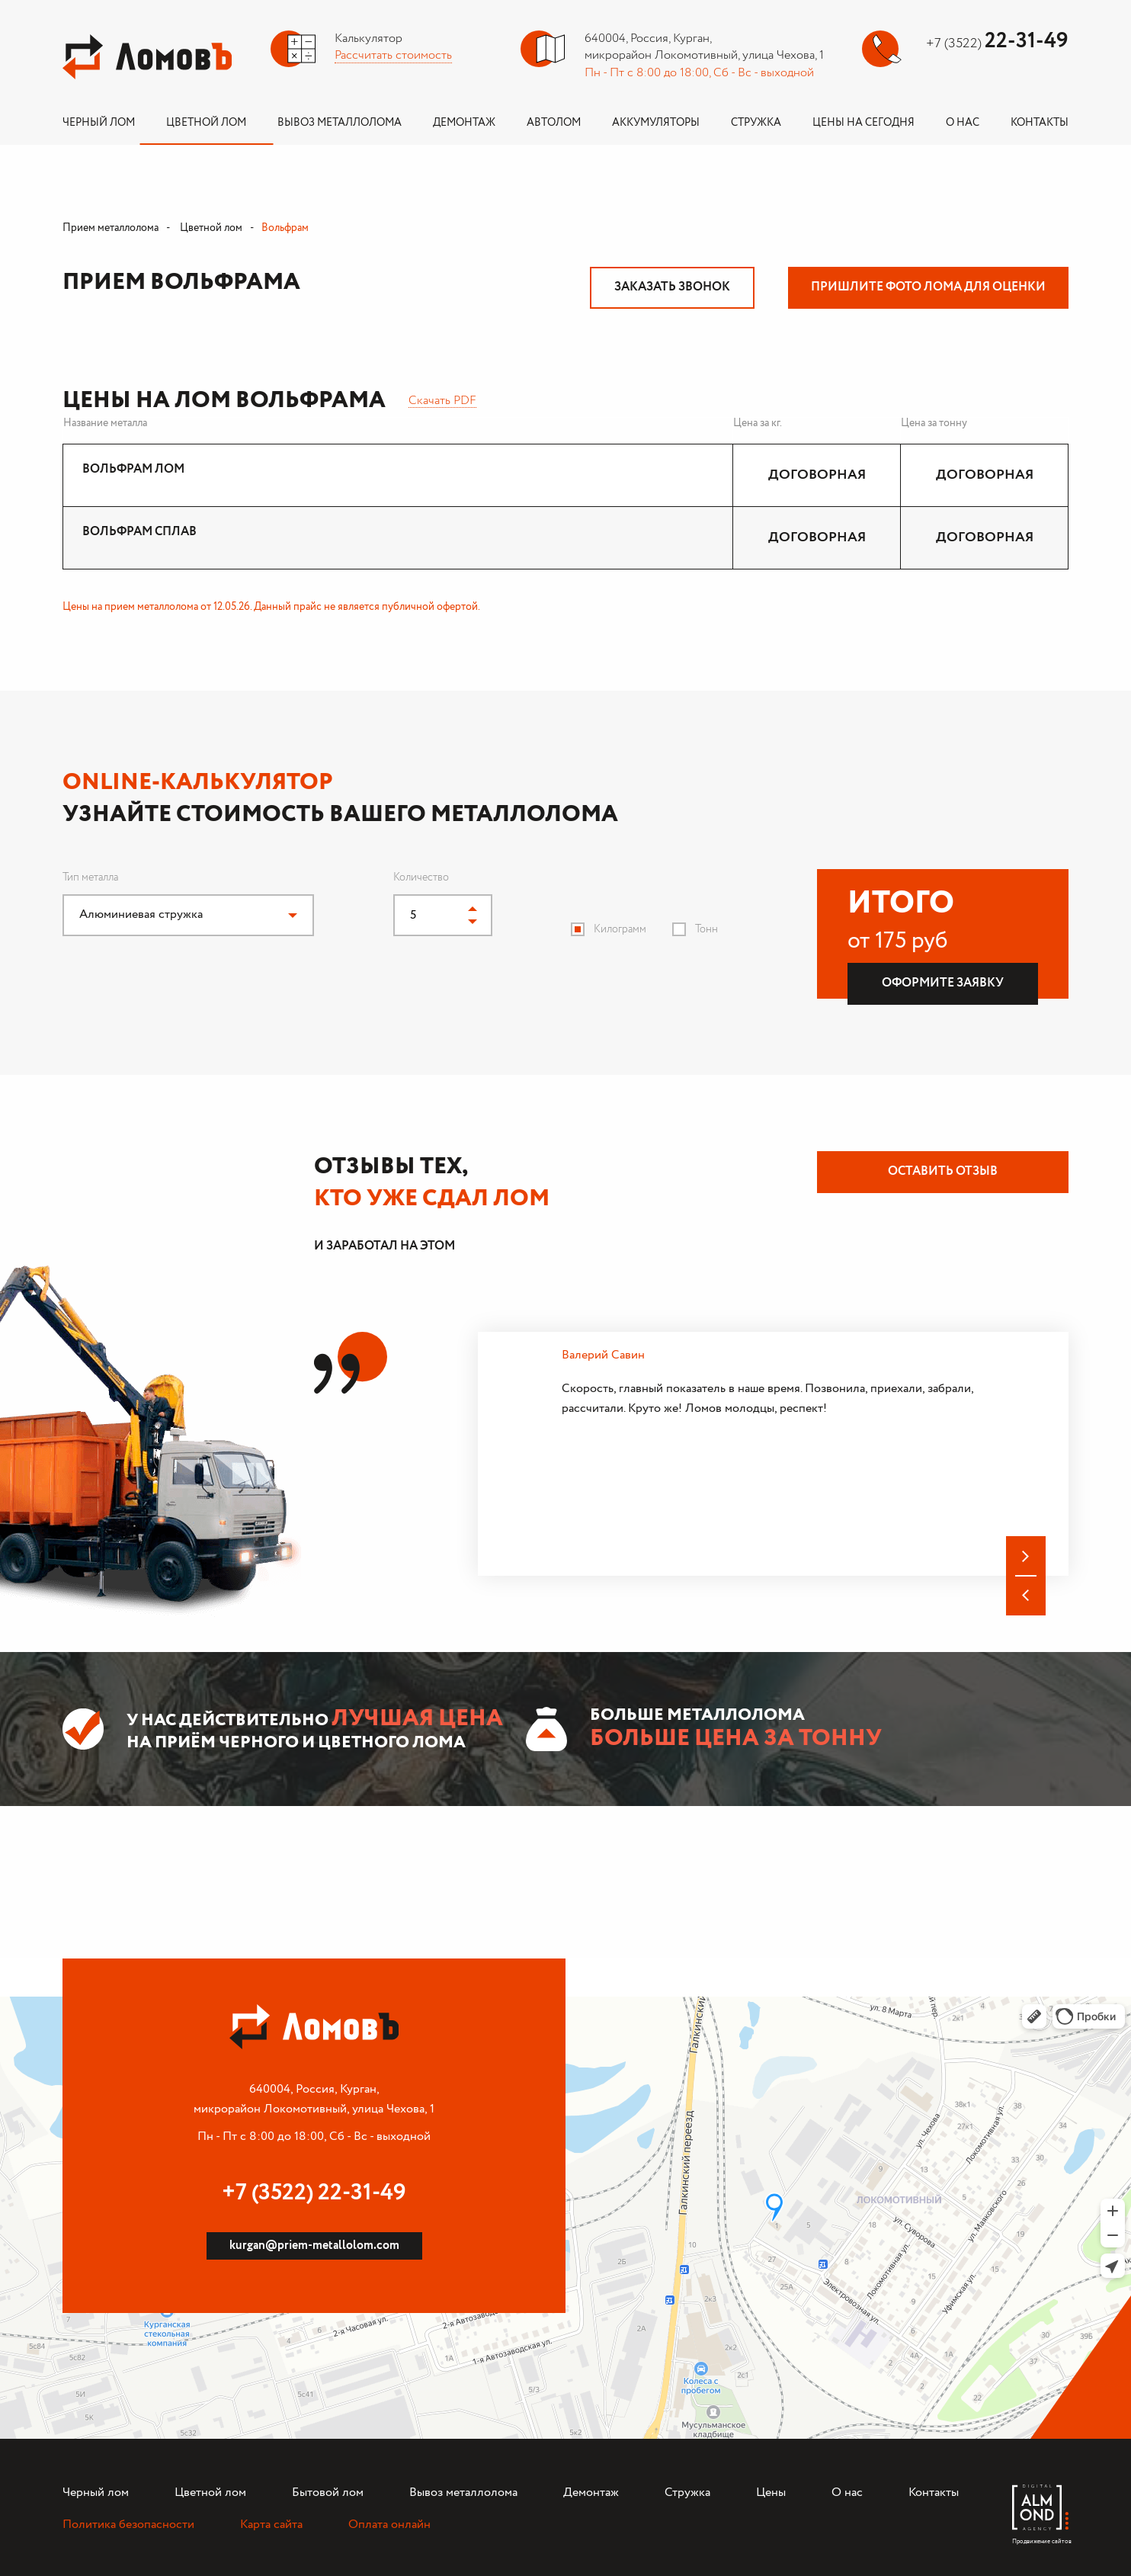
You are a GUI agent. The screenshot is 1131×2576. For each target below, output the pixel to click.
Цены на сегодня (863, 122)
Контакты (1040, 122)
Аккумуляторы (656, 122)
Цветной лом (206, 122)
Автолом (554, 122)
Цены (771, 2492)
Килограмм (620, 929)
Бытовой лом (328, 2492)
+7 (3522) (997, 43)
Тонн (706, 929)
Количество (421, 877)
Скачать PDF (442, 400)
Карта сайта (271, 2524)
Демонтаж (464, 122)
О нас (962, 122)
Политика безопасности (128, 2524)
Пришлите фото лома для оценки (928, 287)
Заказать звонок (672, 287)
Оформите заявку (943, 983)
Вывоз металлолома (339, 122)
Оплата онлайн (389, 2524)
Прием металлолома (110, 228)
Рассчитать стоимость (393, 55)
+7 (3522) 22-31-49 (314, 2193)
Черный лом (98, 122)
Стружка (756, 122)
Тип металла (90, 877)
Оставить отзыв (943, 1171)
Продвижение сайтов (1040, 2537)
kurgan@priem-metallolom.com (314, 2245)
